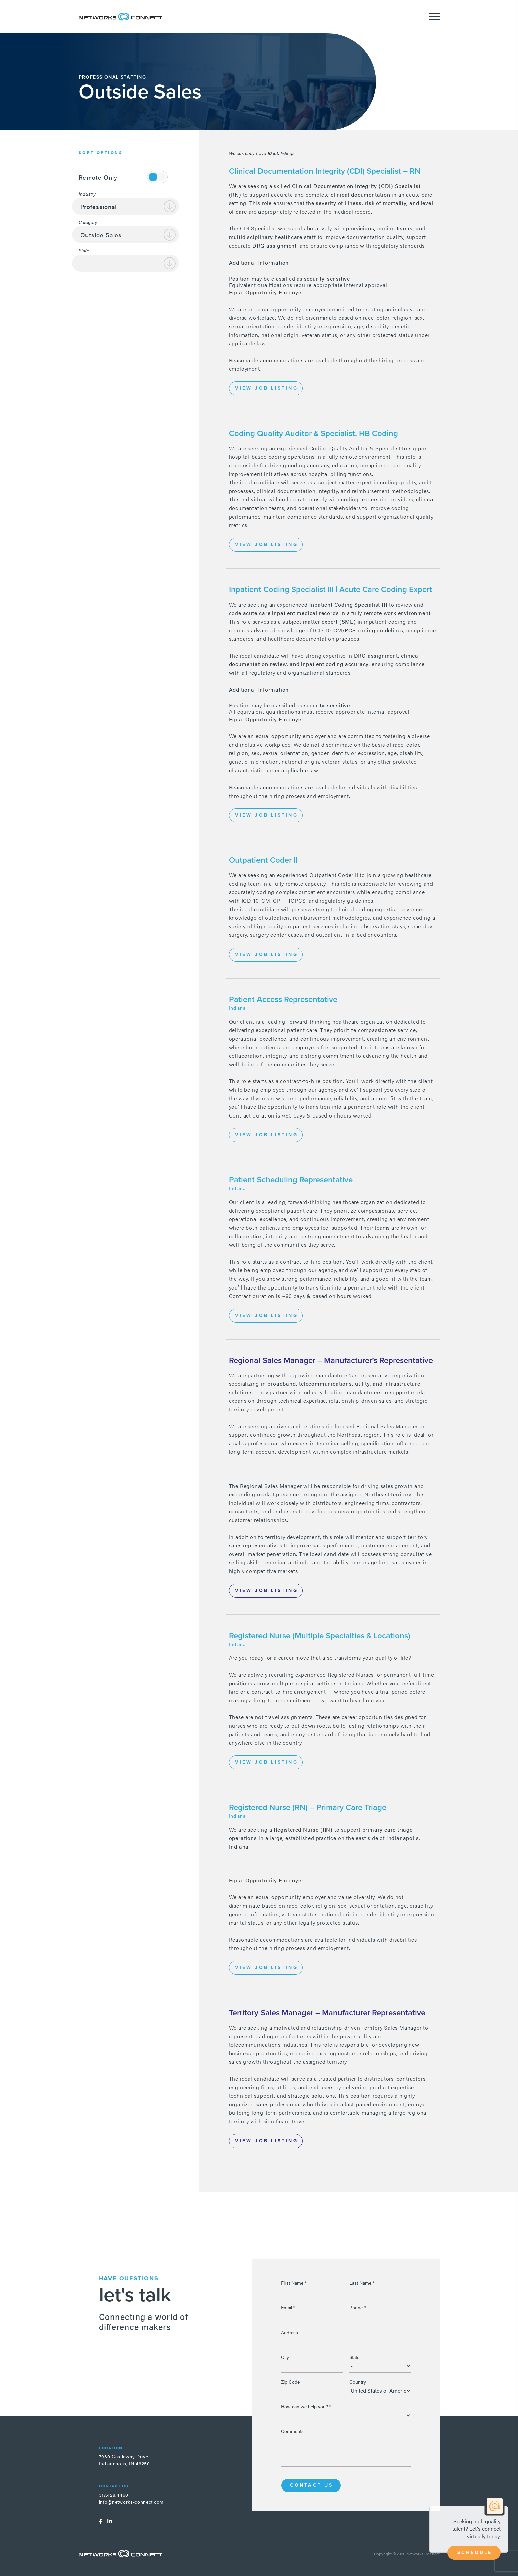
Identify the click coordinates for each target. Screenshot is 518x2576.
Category (88, 222)
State (84, 250)
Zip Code (290, 2381)
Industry (87, 193)
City (285, 2357)
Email (288, 2307)
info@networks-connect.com (131, 2501)
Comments (292, 2431)
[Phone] (380, 2316)
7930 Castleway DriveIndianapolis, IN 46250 (124, 2460)
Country (357, 2381)
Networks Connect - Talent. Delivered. (120, 16)
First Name (294, 2282)
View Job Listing (266, 388)
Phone (357, 2307)
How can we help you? (306, 2406)
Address (289, 2332)
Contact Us (311, 2485)
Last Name (362, 2282)
